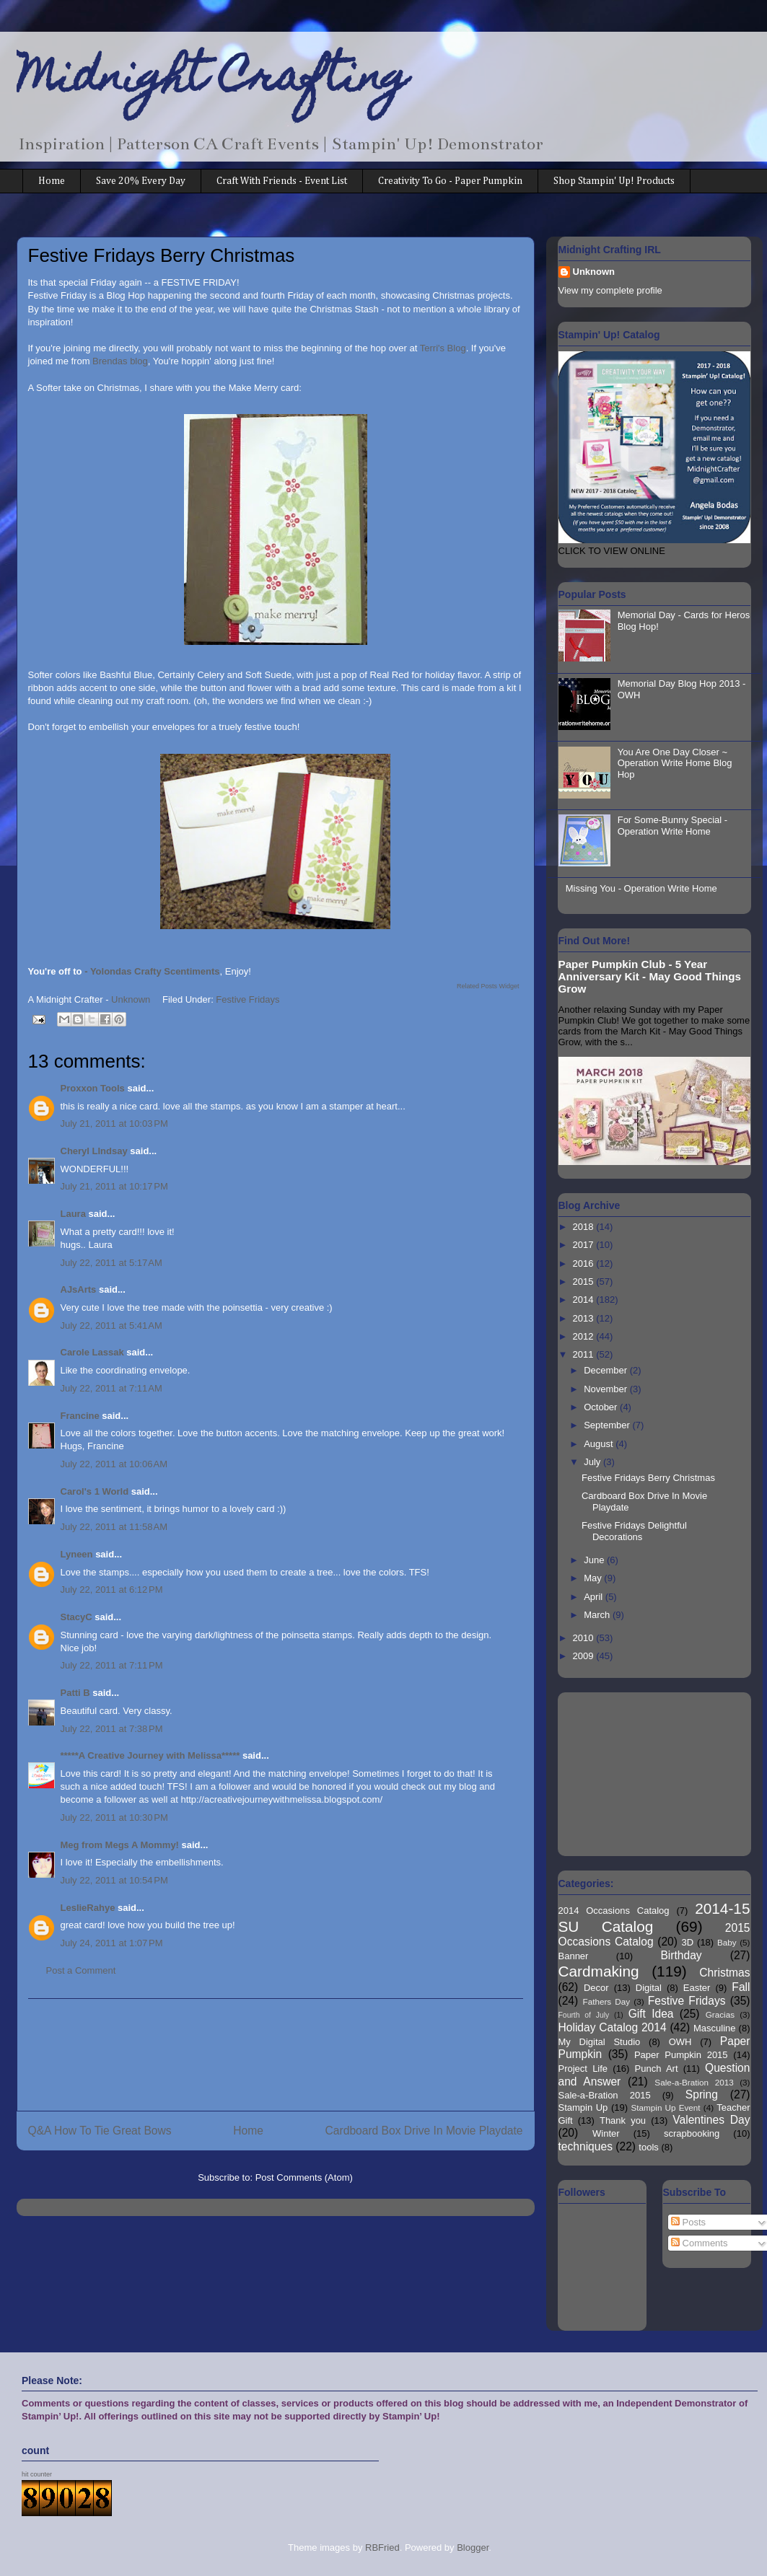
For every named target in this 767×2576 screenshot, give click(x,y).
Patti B (75, 1692)
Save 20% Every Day (140, 181)
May (594, 1578)
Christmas (724, 1972)
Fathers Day (607, 2001)
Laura (73, 1213)
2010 (585, 1637)
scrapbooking (691, 2133)
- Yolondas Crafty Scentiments (151, 971)
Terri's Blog (443, 348)
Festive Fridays (247, 999)
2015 (585, 1281)
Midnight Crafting (212, 80)
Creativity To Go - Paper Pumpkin (450, 181)
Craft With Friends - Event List (281, 181)
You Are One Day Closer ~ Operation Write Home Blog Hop (675, 763)
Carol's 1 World (95, 1491)
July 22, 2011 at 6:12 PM (112, 1589)
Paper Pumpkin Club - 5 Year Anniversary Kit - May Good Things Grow (649, 976)
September (608, 1425)
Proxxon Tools (93, 1088)
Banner (573, 1956)
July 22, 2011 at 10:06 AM (114, 1464)
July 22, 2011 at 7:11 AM (111, 1388)
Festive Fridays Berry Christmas (648, 1477)
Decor (596, 1987)
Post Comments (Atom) (304, 2177)
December (607, 1370)
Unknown (594, 271)
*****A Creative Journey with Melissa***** (150, 1755)
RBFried (382, 2547)
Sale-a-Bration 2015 (604, 2095)
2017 (585, 1244)
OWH (680, 2041)
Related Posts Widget (488, 986)
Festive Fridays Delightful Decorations (634, 1531)
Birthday (680, 1955)
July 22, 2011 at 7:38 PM (112, 1728)
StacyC (76, 1617)
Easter (697, 1987)
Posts (688, 2222)
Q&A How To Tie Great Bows (100, 2130)
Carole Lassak (92, 1352)
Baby (727, 1942)
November (607, 1389)
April (594, 1596)
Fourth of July (584, 2015)
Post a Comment (81, 1970)
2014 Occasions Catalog (614, 1910)
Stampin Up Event (666, 2107)
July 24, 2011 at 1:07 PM (112, 1943)
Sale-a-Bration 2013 (693, 2082)
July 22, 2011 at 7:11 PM (112, 1665)
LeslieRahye (88, 1907)
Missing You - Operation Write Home (641, 888)
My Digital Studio (599, 2041)
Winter (606, 2133)
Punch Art (656, 2068)
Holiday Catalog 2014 (612, 2027)
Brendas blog (120, 361)
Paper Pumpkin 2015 (681, 2054)
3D (688, 1942)
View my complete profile (610, 290)
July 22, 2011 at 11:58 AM (114, 1526)
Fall (741, 1987)
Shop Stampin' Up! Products (614, 181)
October (602, 1407)
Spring (701, 2094)
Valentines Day (711, 2120)
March (598, 1614)
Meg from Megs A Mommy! (120, 1844)
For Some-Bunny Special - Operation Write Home (672, 825)
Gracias (720, 2014)
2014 (585, 1299)
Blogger (472, 2547)
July (593, 1461)
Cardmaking (598, 1971)
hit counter (37, 2474)
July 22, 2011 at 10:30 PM (114, 1817)
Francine (80, 1415)
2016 (585, 1263)
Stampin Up (583, 2107)
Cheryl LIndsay (94, 1151)
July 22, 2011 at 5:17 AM (111, 1262)
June (595, 1560)
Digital (649, 1987)
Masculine (714, 2028)
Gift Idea (651, 2014)
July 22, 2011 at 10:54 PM (114, 1880)
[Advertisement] (276, 2055)
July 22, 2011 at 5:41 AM (111, 1325)
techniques (585, 2146)
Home (51, 181)
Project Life (583, 2068)
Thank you (623, 2120)
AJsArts (79, 1289)
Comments (699, 2243)
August (599, 1443)
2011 (585, 1354)
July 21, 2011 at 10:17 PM (114, 1186)
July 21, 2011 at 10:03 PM (114, 1123)
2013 (585, 1318)
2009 (585, 1655)
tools (648, 2147)
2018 (585, 1226)
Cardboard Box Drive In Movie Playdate (424, 2130)
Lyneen (77, 1554)
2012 (585, 1336)
